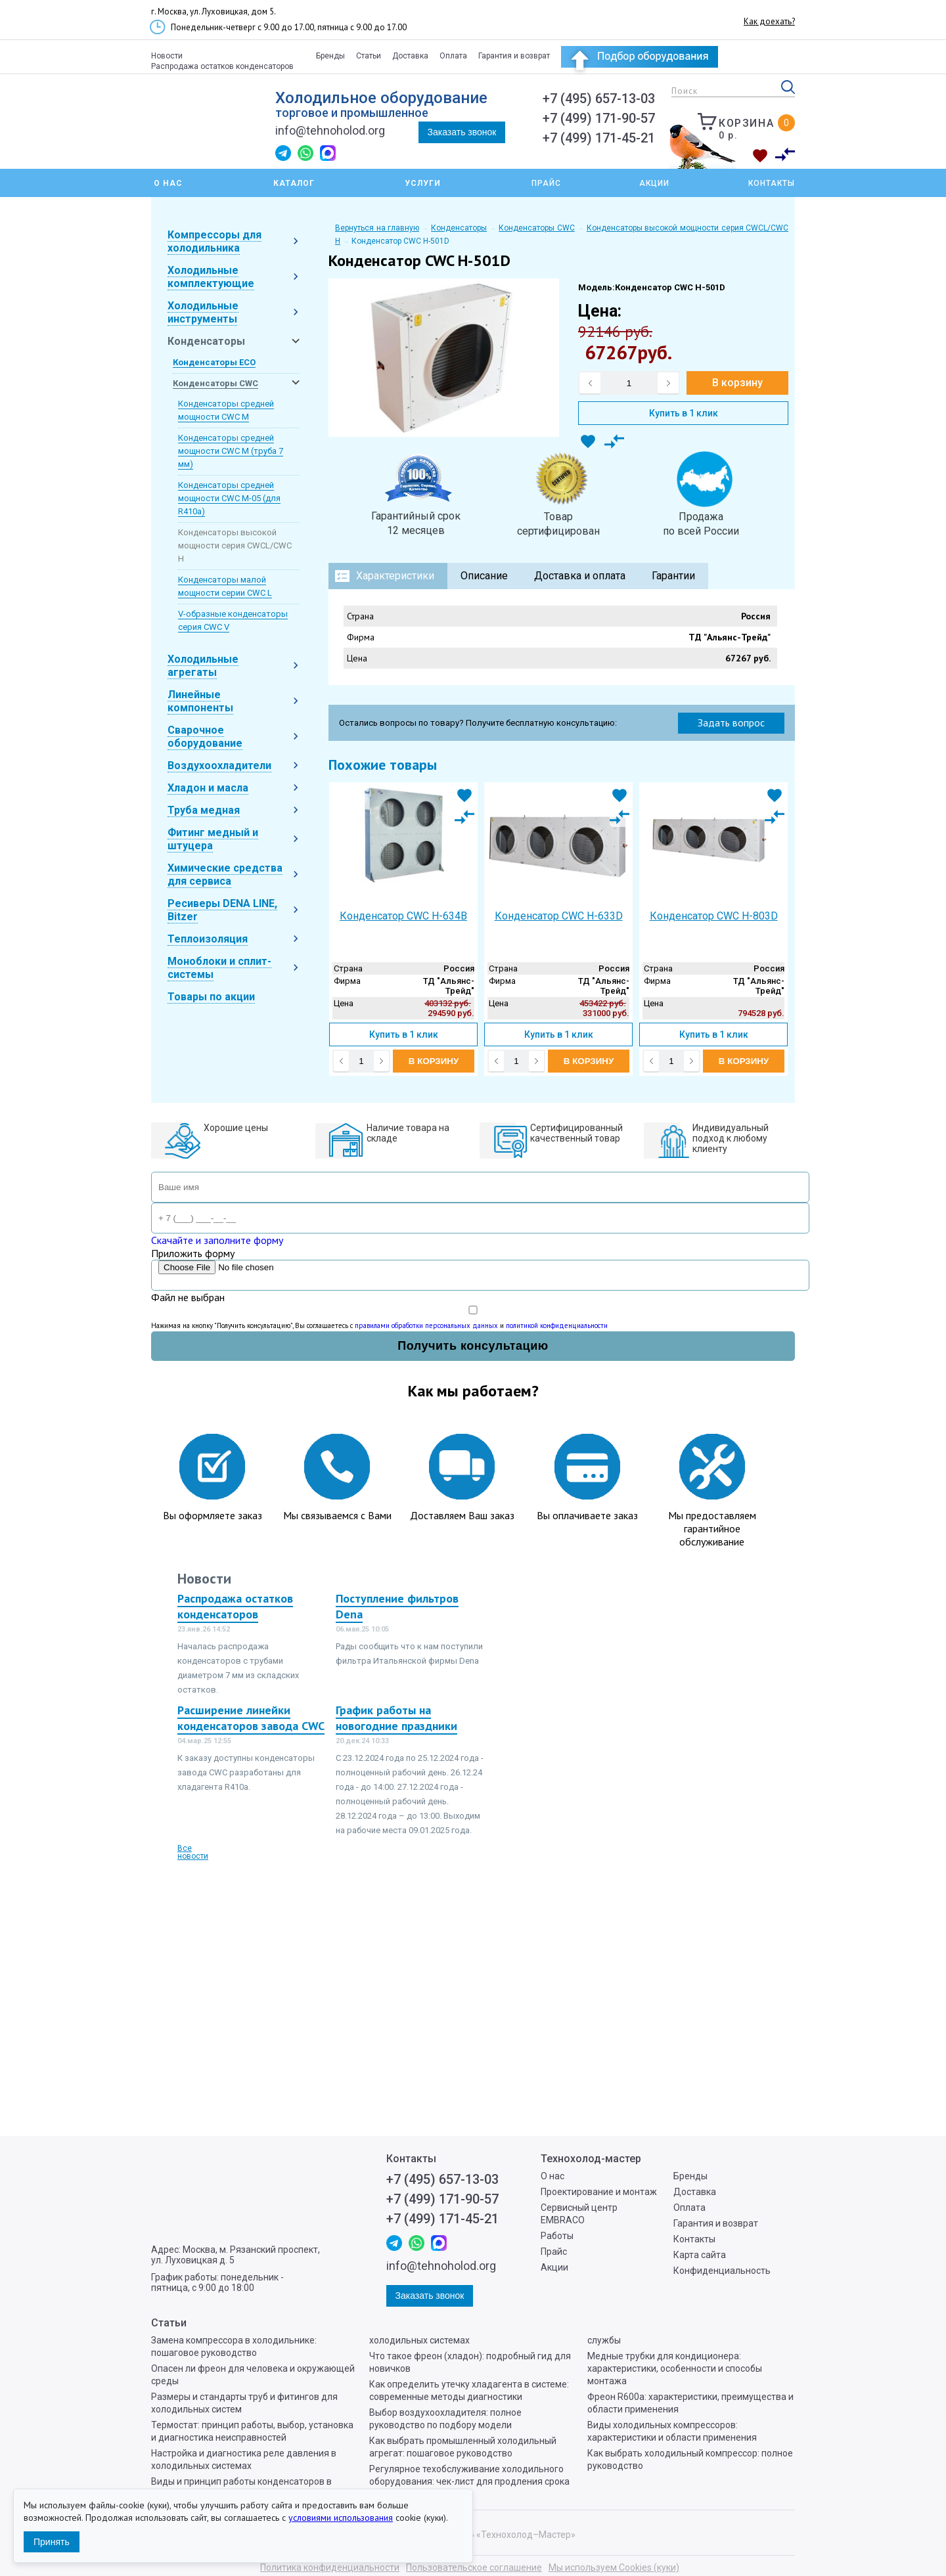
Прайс (546, 183)
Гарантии (673, 575)
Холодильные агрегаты (203, 665)
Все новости (192, 1852)
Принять (52, 2542)
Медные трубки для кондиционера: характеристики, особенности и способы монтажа (674, 2368)
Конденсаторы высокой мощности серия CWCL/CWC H (235, 545)
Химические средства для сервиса (225, 874)
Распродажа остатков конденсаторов (222, 66)
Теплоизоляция (208, 939)
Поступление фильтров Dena (397, 1606)
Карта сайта (699, 2255)
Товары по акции (211, 996)
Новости (167, 55)
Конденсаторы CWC (215, 383)
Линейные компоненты (200, 701)
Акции (654, 183)
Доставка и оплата (579, 575)
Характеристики (395, 575)
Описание (484, 575)
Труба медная (204, 810)
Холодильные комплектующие (211, 277)
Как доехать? (769, 21)
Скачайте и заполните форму (217, 1240)
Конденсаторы (206, 341)
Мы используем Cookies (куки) (614, 2567)
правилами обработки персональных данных (426, 1325)
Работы (557, 2236)
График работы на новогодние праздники (396, 1717)
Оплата (453, 55)
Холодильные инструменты (203, 312)
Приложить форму (193, 1253)
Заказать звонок (462, 132)
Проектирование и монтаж (599, 2192)
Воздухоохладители (219, 765)
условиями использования (340, 2517)
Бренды (330, 55)
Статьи (368, 55)
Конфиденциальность (722, 2270)
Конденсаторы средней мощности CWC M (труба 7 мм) (230, 451)
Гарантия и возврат (514, 55)
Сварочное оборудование (205, 736)
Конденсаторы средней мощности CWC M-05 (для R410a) (229, 498)
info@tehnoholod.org (330, 130)
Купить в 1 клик (683, 413)
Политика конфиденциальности (329, 2567)
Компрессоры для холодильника (214, 241)
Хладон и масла (208, 788)
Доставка (410, 55)
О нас (552, 2176)
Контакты (771, 183)
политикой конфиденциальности (557, 1325)
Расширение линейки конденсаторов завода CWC (251, 1717)
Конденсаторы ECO (214, 362)
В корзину (737, 382)
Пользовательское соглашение (474, 2567)
